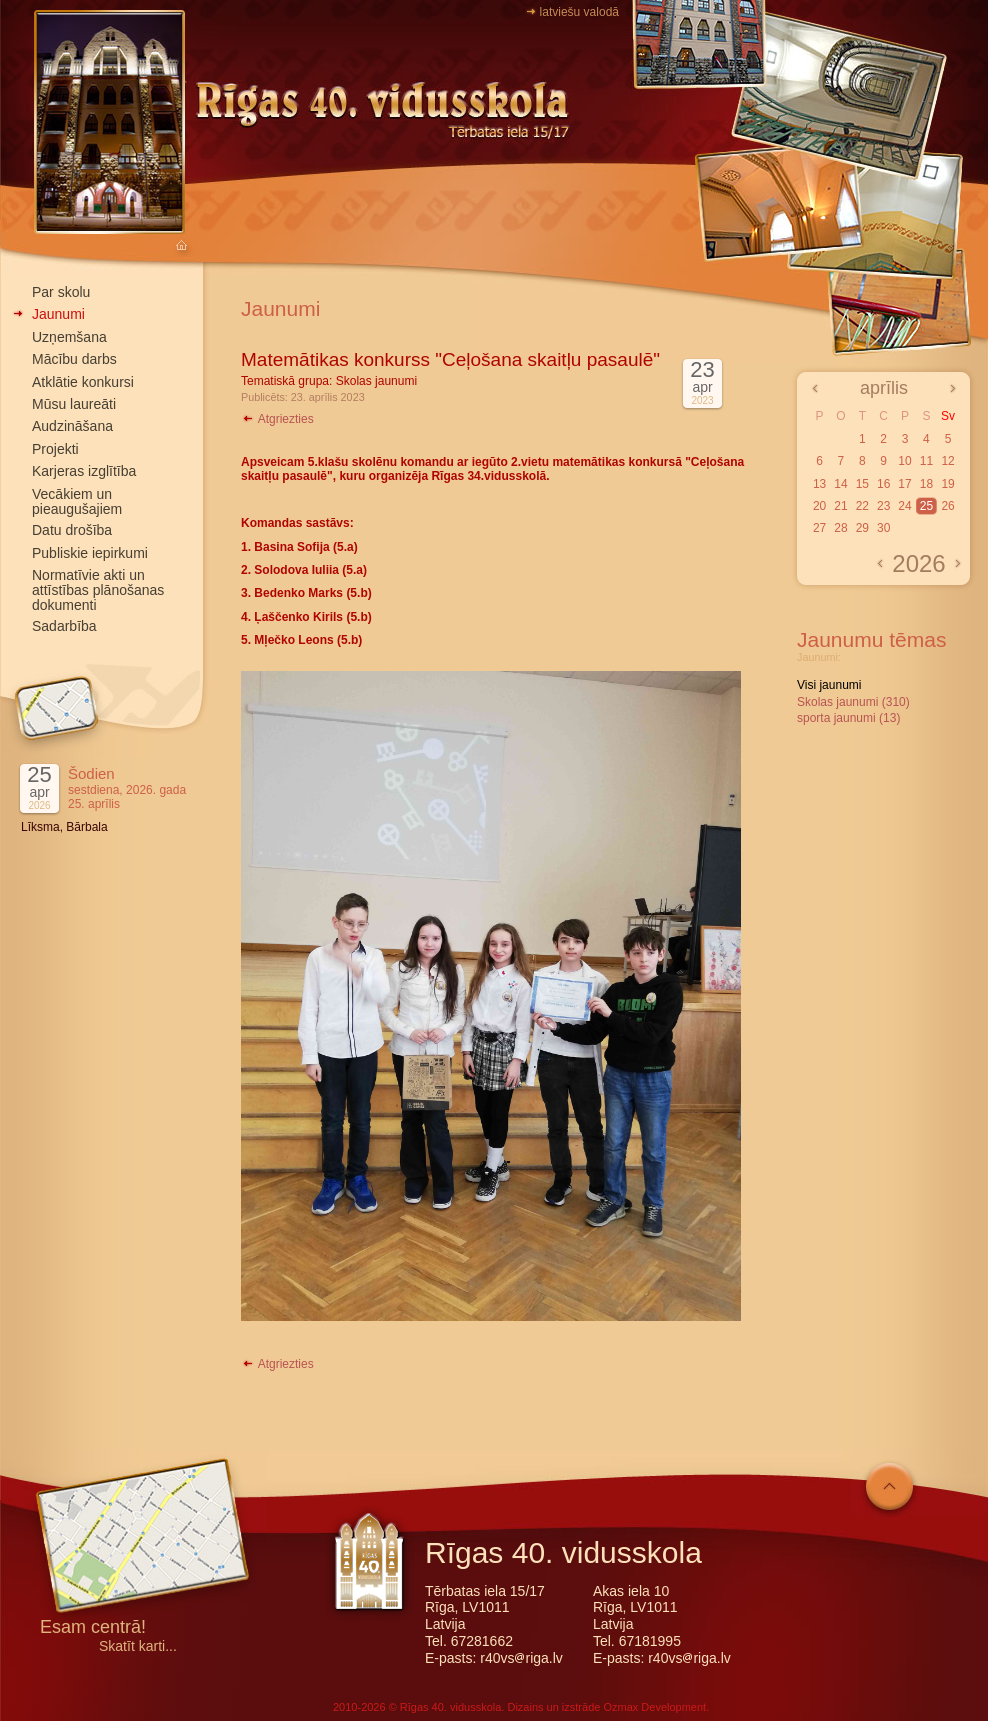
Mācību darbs (74, 359)
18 (926, 484)
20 (819, 506)
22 (862, 506)
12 (947, 461)
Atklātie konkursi (83, 382)
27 (819, 528)
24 (904, 506)
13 (819, 484)
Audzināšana (72, 426)
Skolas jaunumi (376, 381)
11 (926, 461)
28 (840, 528)
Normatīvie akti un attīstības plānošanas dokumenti (98, 590)
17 (904, 484)
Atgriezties (277, 419)
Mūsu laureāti (74, 404)
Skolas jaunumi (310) (853, 702)
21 (840, 506)
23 (883, 506)
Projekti (55, 449)
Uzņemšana (69, 337)
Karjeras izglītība (84, 471)
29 (862, 528)
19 (947, 484)
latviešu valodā (579, 12)
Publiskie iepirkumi (90, 553)
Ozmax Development (654, 1707)
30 (883, 528)
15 (862, 484)
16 (883, 484)
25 (926, 506)
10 (904, 461)
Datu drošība (72, 530)
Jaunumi (58, 314)
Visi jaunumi (829, 685)
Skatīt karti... (138, 1646)
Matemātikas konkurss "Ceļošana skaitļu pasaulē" (450, 359)
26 (947, 506)
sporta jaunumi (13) (848, 718)
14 (840, 484)
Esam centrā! (93, 1628)
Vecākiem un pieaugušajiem (77, 501)
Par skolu (61, 292)
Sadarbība (64, 626)
